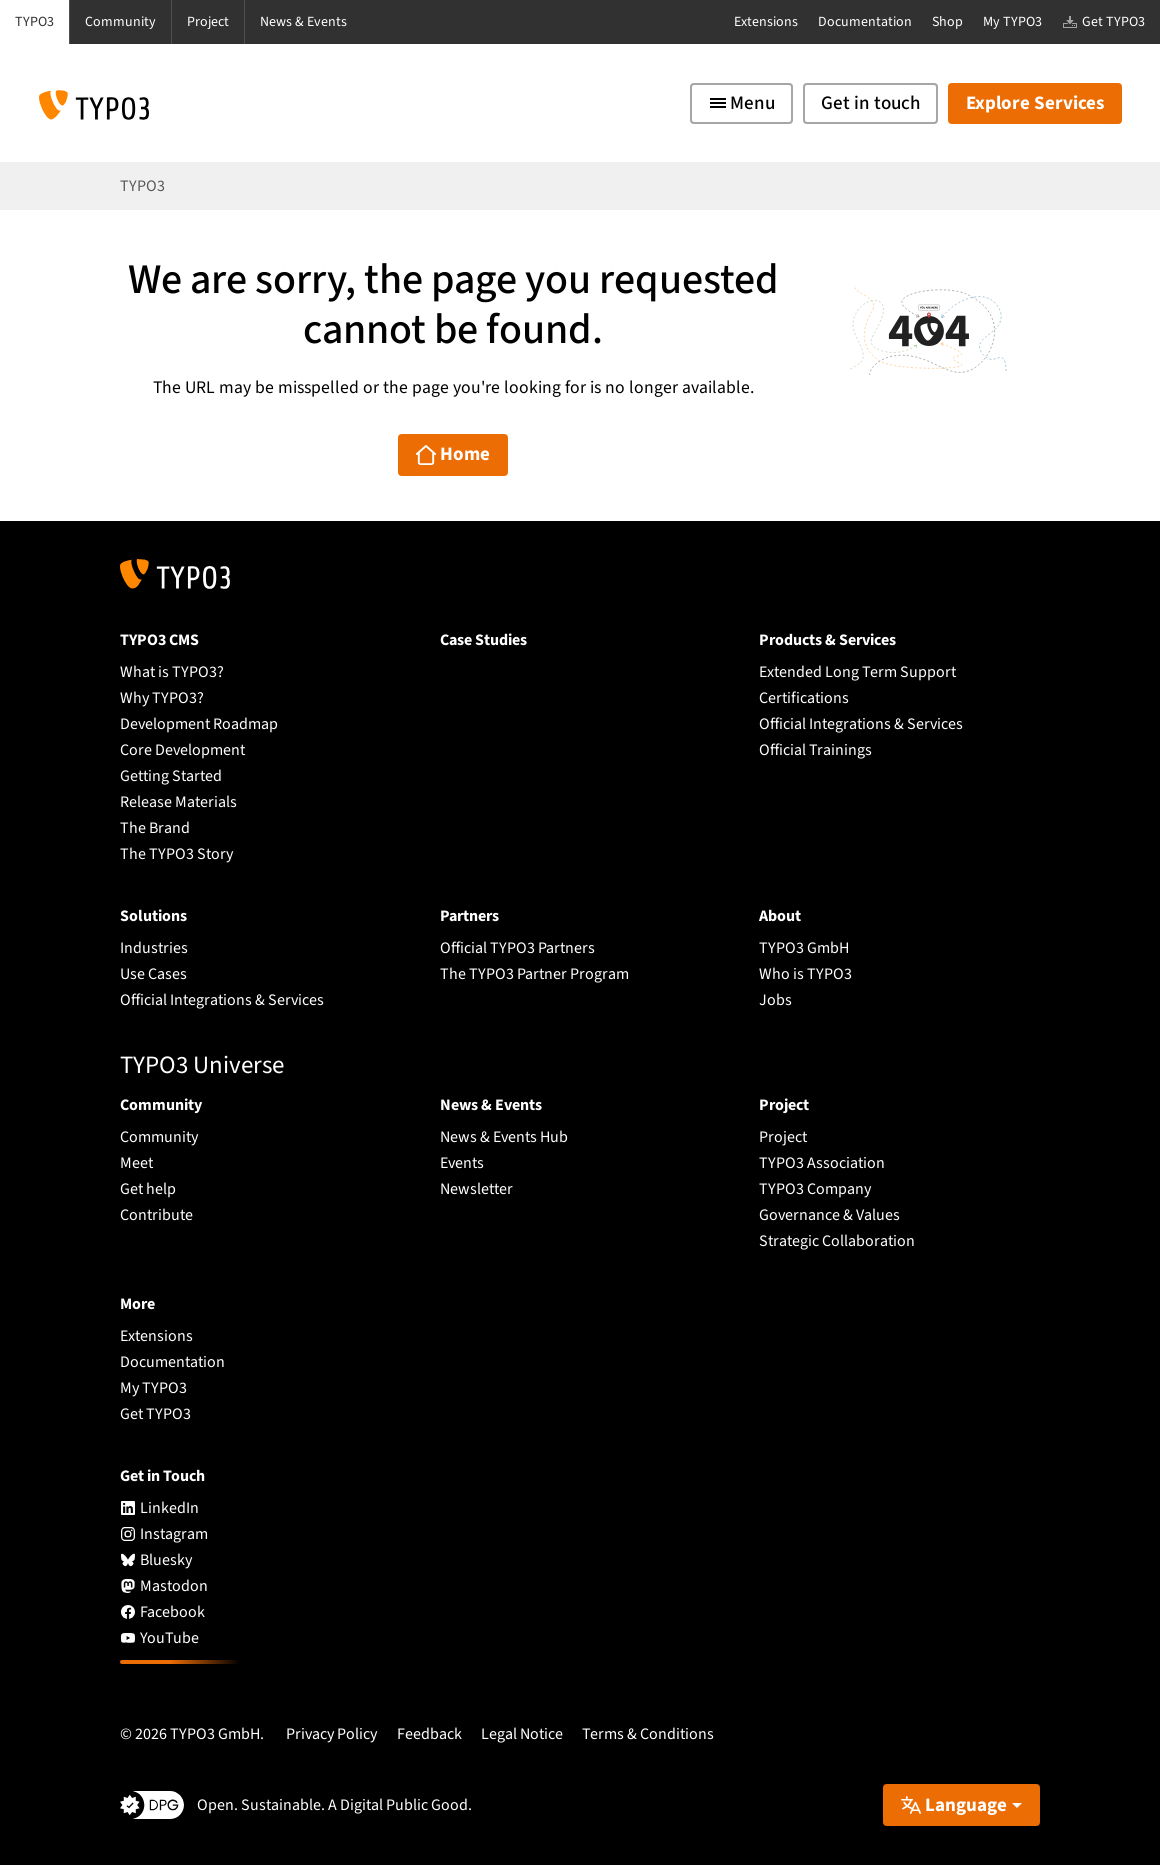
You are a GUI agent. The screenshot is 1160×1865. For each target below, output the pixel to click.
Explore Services (1035, 103)
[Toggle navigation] (741, 103)
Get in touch (870, 103)
